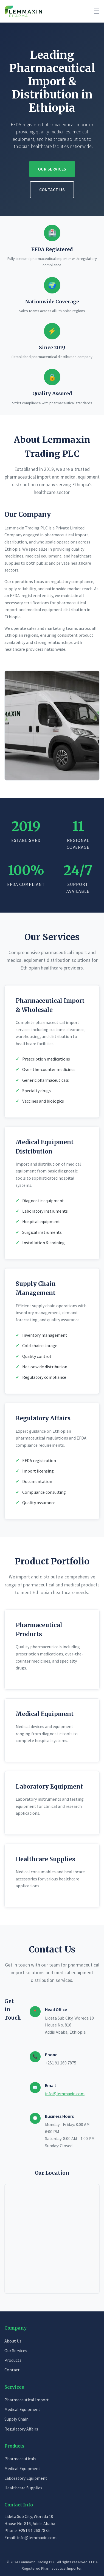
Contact (12, 2369)
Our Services (52, 169)
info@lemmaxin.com (65, 2093)
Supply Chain (16, 2419)
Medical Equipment (22, 2409)
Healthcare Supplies (23, 2487)
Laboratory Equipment (25, 2478)
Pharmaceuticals (20, 2458)
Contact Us (52, 189)
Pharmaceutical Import (26, 2399)
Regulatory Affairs (21, 2429)
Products (12, 2360)
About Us (12, 2341)
